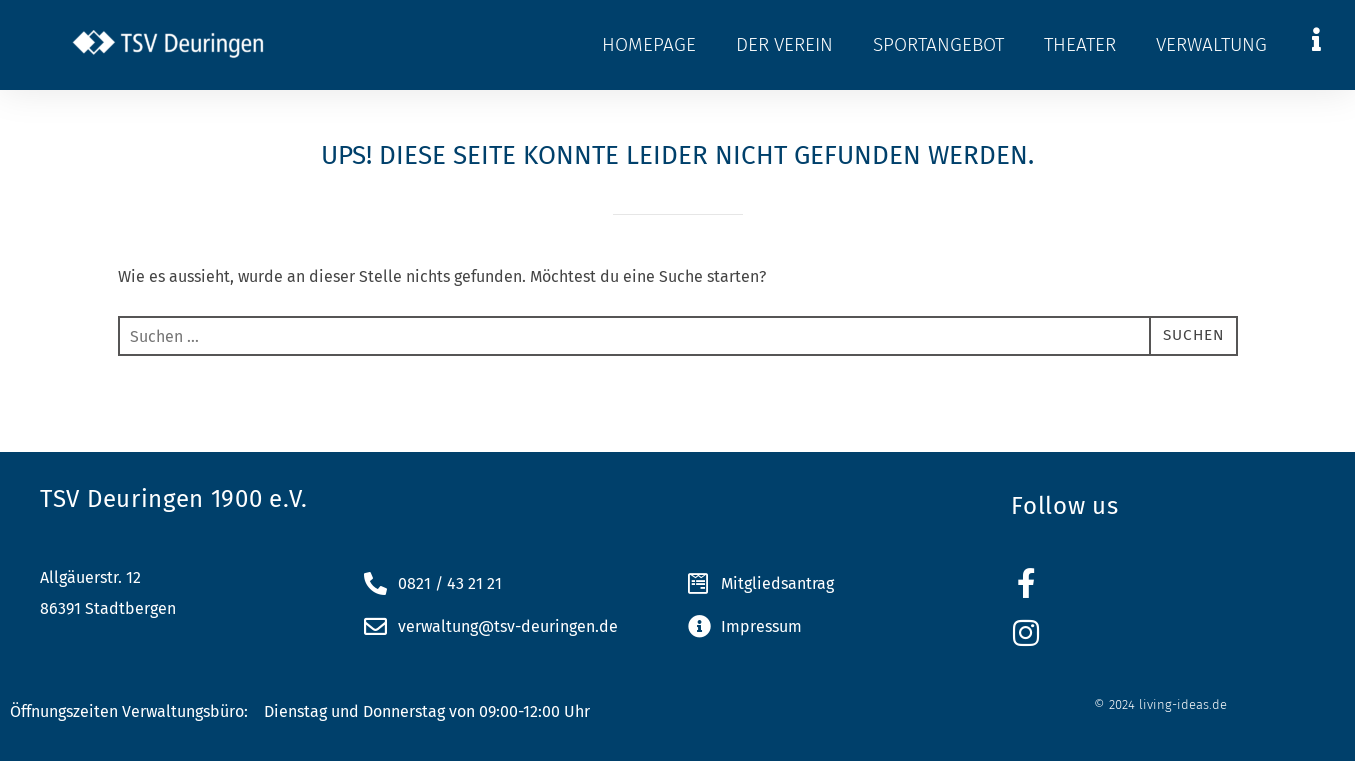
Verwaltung (1211, 44)
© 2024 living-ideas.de (1160, 704)
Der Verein (784, 44)
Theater (1080, 44)
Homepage (649, 44)
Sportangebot (938, 44)
